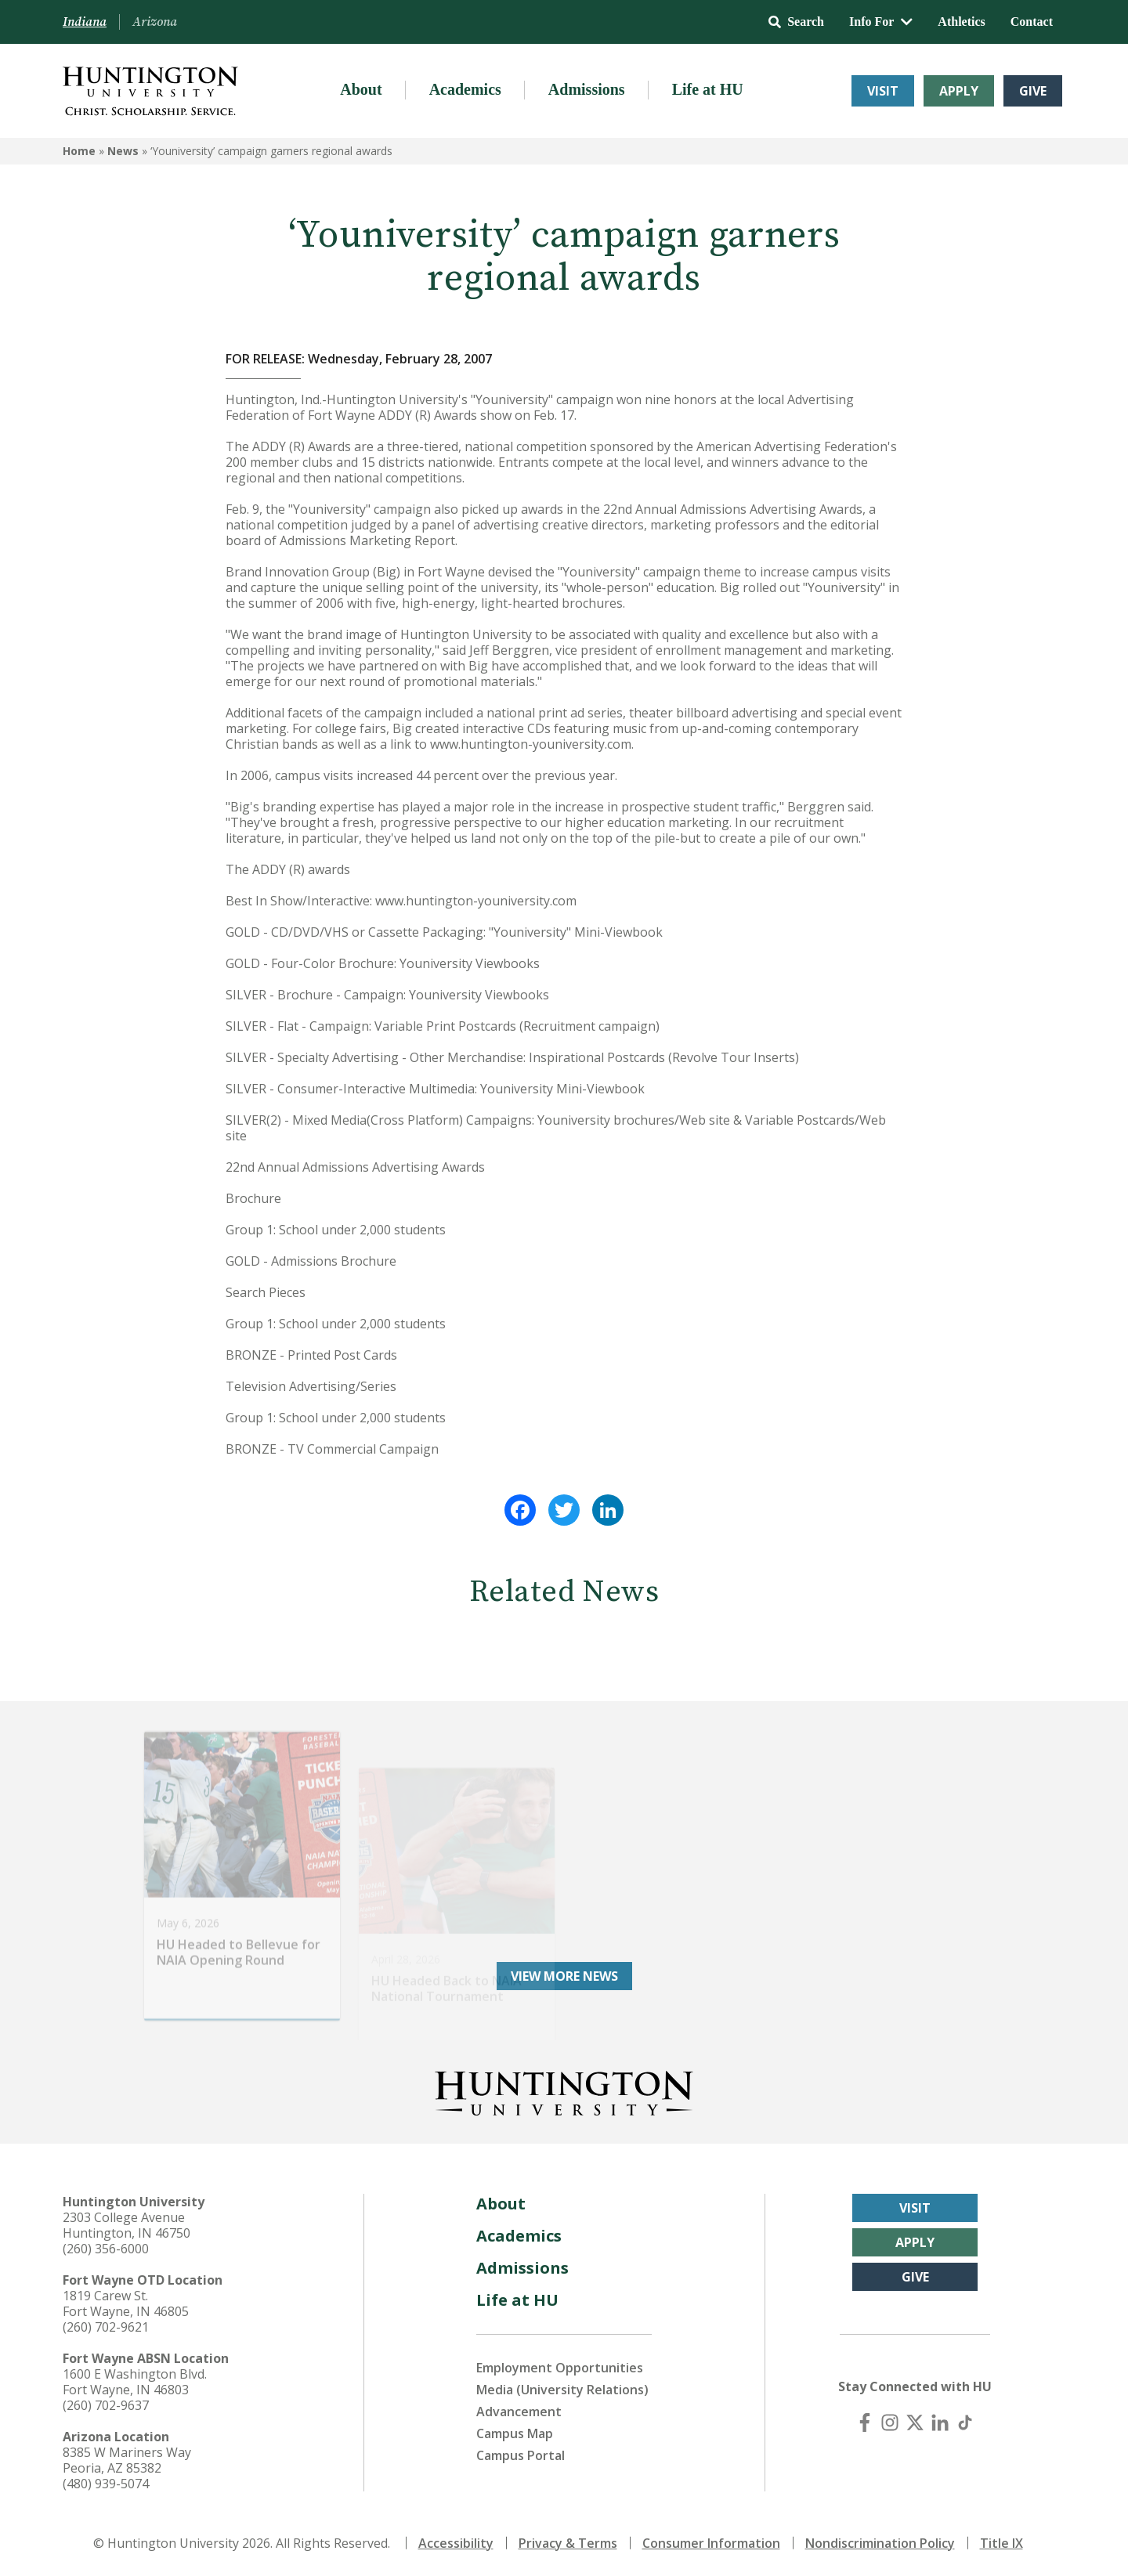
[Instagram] (889, 2422)
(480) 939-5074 (106, 2483)
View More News (564, 1976)
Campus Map (514, 2433)
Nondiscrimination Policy (880, 2543)
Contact (1031, 21)
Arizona (154, 22)
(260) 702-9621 (106, 2327)
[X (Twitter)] (915, 2422)
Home (79, 150)
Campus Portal (520, 2455)
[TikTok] (965, 2422)
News (123, 150)
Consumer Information (711, 2543)
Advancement (519, 2411)
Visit (882, 90)
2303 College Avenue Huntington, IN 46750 (126, 2225)
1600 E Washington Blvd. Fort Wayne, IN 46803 (135, 2381)
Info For (881, 21)
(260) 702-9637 (106, 2405)
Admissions (586, 89)
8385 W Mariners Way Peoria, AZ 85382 (127, 2460)
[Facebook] (864, 2422)
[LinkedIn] (940, 2422)
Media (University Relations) (562, 2389)
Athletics (961, 21)
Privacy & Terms (568, 2543)
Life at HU (707, 89)
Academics (465, 89)
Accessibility (456, 2543)
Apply (958, 90)
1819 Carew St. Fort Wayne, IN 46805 (126, 2303)
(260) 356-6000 (106, 2248)
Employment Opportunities (559, 2367)
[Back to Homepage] (564, 2090)
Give (1033, 90)
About (360, 89)
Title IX (1001, 2543)
